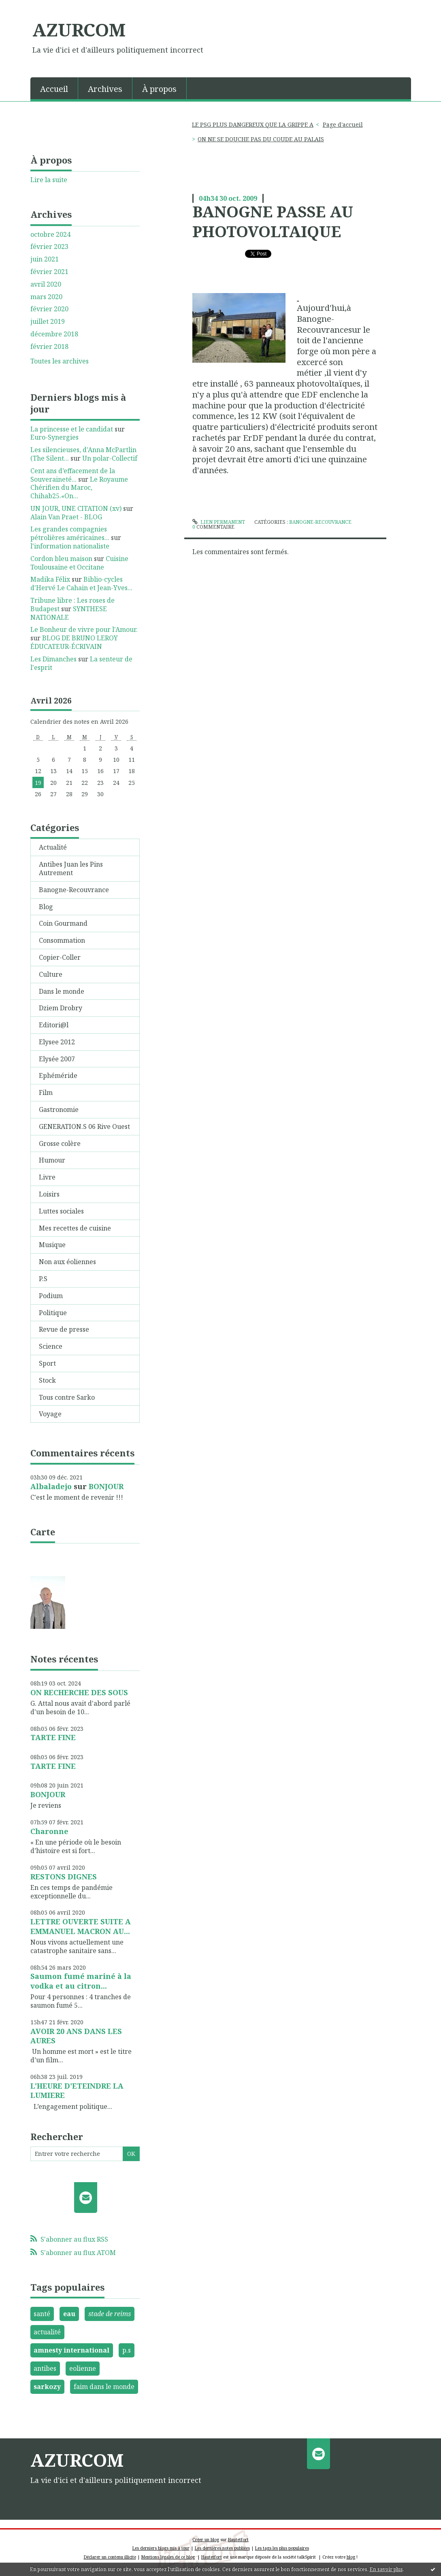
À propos (159, 88)
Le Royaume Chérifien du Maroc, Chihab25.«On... (79, 488)
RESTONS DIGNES (63, 1876)
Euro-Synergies (54, 437)
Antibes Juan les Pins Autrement (71, 868)
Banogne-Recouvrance (74, 889)
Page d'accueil (343, 124)
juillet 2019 (47, 321)
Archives (105, 88)
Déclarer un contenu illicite (110, 2557)
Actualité (53, 847)
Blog (46, 906)
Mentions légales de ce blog (168, 2557)
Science (50, 1346)
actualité (47, 2331)
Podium (51, 1295)
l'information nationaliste (69, 546)
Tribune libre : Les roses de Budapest (72, 604)
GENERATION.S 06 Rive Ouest (84, 1126)
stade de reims (109, 2313)
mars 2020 (46, 297)
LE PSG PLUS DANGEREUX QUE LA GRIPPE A (252, 124)
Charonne (49, 1831)
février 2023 (49, 246)
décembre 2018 (54, 334)
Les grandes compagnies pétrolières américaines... (69, 533)
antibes (45, 2368)
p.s (126, 2350)
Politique (53, 1312)
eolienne (82, 2368)
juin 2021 (44, 259)
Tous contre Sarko (67, 1397)
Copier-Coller (60, 957)
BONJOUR (106, 1486)
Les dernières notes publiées (222, 2548)
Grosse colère (60, 1143)
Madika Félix (50, 579)
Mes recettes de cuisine (75, 1228)
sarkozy (47, 2386)
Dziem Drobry (60, 1007)
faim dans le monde (104, 2386)
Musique (52, 1244)
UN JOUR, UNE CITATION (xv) (75, 508)
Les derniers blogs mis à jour (161, 2548)
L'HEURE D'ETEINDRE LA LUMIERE (77, 2090)
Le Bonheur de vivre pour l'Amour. (84, 629)
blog (351, 2557)
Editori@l (53, 1024)
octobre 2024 (50, 234)
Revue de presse (64, 1329)
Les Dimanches (53, 659)
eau (69, 2313)
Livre (47, 1177)
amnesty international (71, 2350)
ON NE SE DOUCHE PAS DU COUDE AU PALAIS (261, 139)
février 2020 (49, 309)
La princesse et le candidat (71, 429)
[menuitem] (54, 88)
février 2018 (49, 346)
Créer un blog (205, 2539)
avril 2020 (45, 284)
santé (42, 2313)
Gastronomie (59, 1109)
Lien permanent (218, 522)
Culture (50, 974)
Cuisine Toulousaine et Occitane (79, 563)
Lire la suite (48, 179)
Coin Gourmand (63, 923)
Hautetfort (238, 2539)
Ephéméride (58, 1075)
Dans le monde (61, 991)
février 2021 (49, 272)
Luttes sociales (61, 1211)
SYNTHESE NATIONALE (68, 613)
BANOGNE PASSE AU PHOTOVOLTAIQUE (272, 221)
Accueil (54, 88)
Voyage (50, 1413)
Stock (47, 1380)
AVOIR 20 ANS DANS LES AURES (76, 2035)
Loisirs (49, 1194)
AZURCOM (79, 29)
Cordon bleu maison (61, 558)
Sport (47, 1363)
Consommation (62, 940)
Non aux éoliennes (67, 1261)
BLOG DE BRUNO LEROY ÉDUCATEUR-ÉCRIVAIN (74, 642)
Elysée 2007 (57, 1058)
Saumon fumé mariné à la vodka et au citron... (80, 1980)
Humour (52, 1160)
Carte (42, 1532)
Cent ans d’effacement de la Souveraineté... (72, 475)
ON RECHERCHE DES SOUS (79, 1692)
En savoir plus (386, 2569)
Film (46, 1092)
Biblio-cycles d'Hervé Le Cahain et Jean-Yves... (81, 583)
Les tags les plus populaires (282, 2548)
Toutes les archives (59, 361)
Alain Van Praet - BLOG (66, 516)
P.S (43, 1278)
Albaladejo (51, 1486)
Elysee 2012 (57, 1041)
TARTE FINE (53, 1737)
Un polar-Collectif (109, 458)
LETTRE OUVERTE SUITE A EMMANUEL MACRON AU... (80, 1926)
